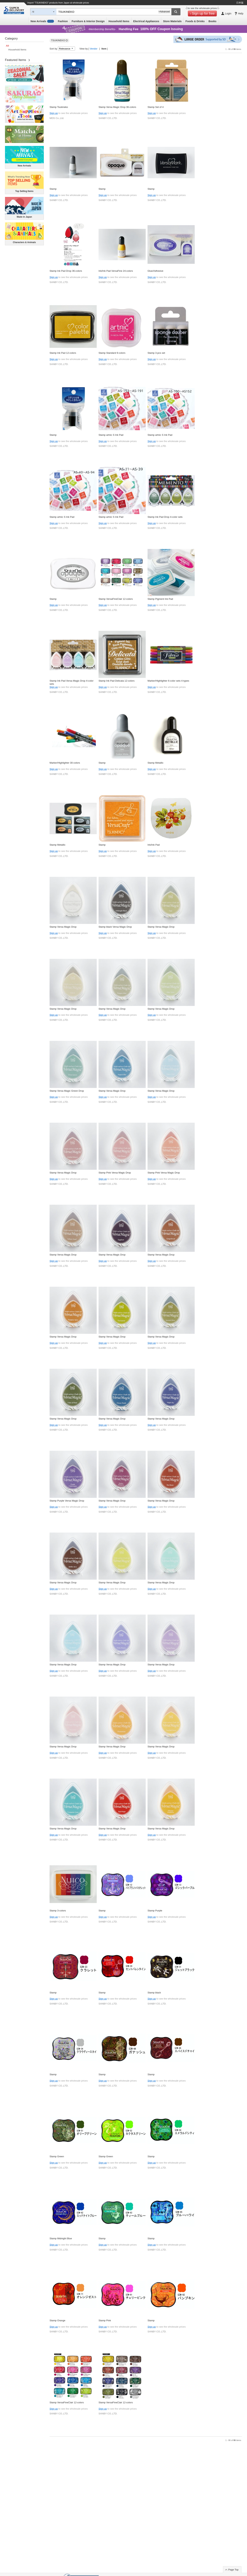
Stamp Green (57, 2156)
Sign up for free (203, 13)
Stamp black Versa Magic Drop (115, 926)
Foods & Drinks (194, 21)
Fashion (63, 21)
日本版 (239, 2)
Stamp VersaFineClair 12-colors (116, 599)
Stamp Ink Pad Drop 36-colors (66, 270)
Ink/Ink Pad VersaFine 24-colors (116, 270)
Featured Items (15, 60)
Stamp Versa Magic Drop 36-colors (117, 107)
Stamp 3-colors (58, 1910)
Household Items (119, 21)
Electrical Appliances (146, 21)
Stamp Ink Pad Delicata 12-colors (117, 680)
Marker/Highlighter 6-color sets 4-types (168, 680)
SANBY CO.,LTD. (108, 118)
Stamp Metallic (155, 762)
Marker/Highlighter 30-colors (65, 762)
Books (212, 21)
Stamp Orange (57, 2320)
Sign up (54, 113)
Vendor (93, 48)
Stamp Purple (155, 1910)
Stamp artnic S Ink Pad (111, 435)
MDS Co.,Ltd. (57, 118)
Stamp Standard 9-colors (112, 353)
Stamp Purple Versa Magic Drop (67, 1500)
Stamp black (154, 1992)
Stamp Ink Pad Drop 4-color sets (165, 517)
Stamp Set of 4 (156, 107)
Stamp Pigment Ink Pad (160, 599)
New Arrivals (42, 21)
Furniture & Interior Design (88, 21)
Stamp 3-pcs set (156, 353)
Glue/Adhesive (155, 270)
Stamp (53, 188)
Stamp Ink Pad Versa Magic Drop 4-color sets (72, 682)
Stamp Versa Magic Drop (63, 926)
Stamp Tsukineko (59, 107)
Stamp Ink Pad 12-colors (63, 353)
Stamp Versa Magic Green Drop (67, 1090)
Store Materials (172, 21)
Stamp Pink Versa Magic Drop (115, 1172)
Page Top (233, 2569)
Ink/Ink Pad (154, 844)
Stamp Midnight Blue (61, 2238)
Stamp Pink (105, 2320)
